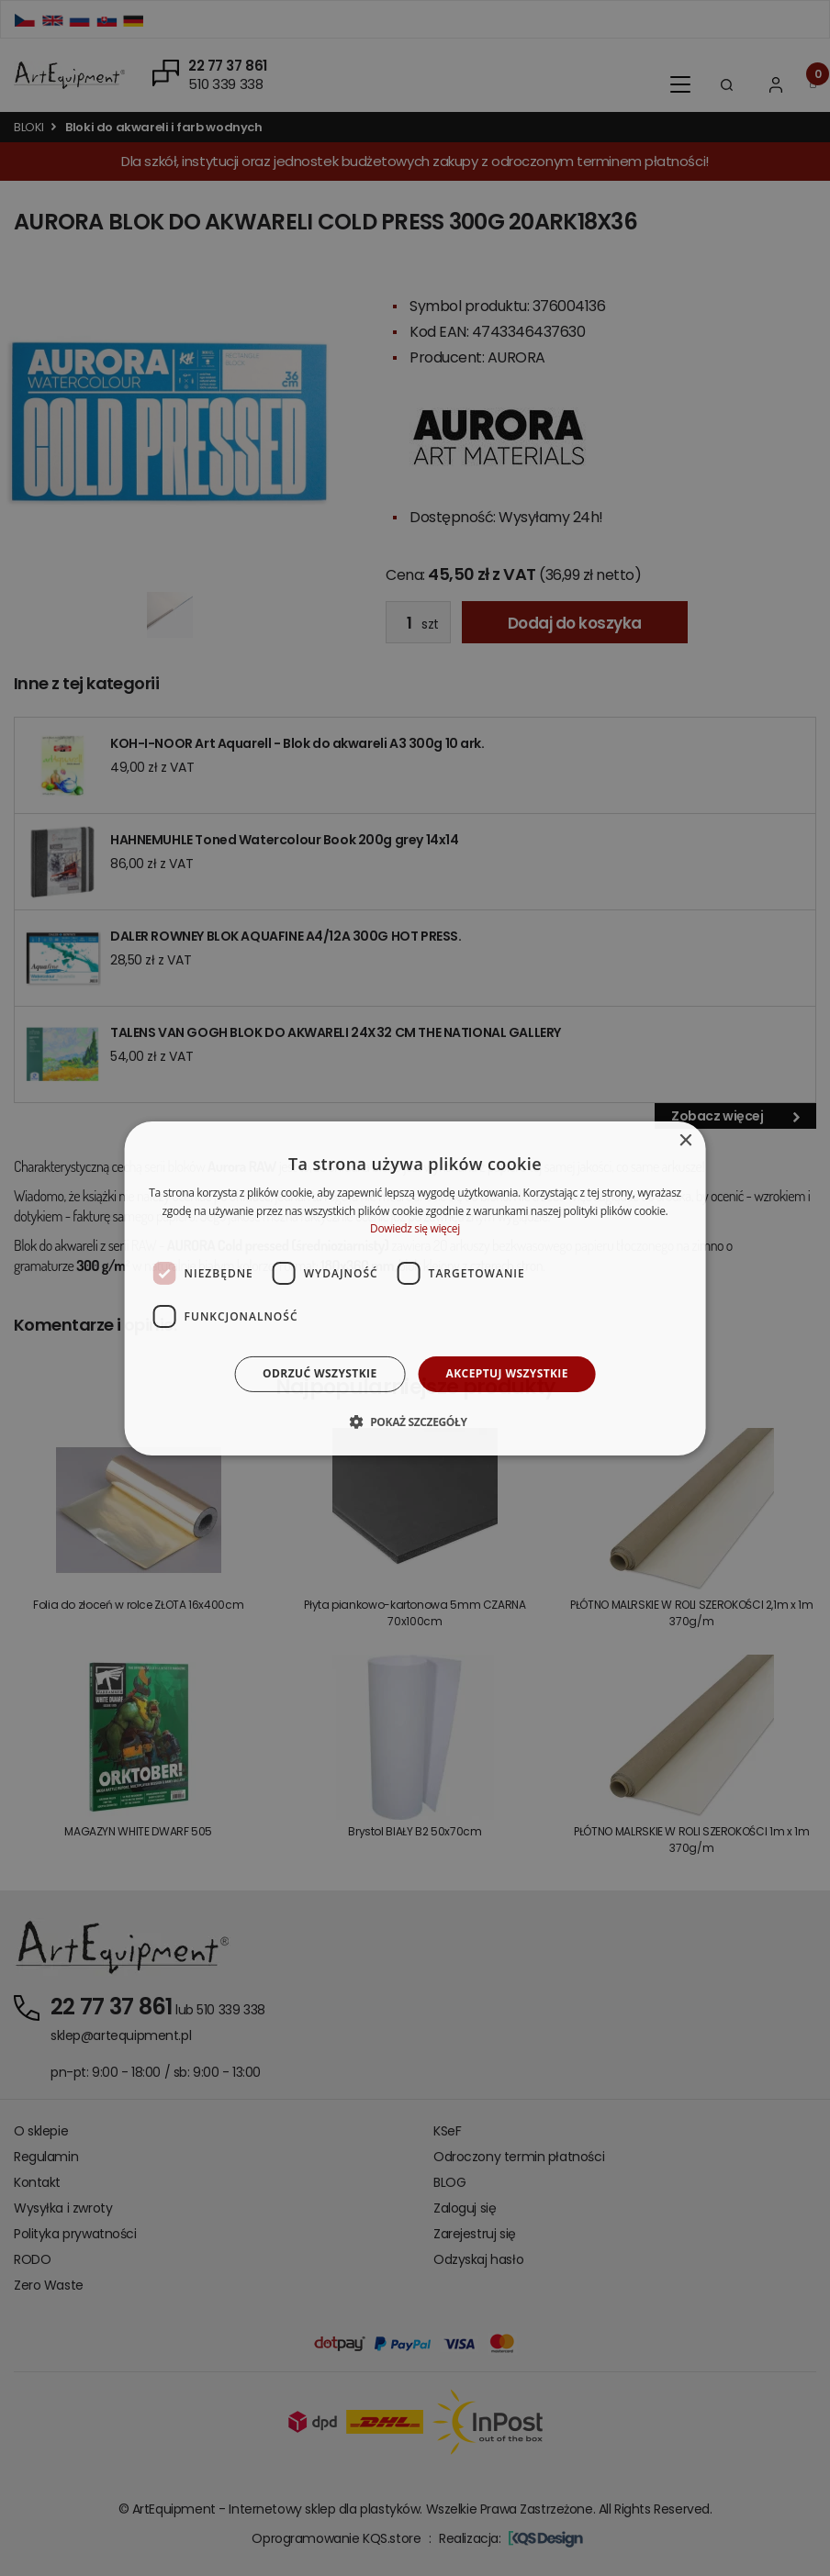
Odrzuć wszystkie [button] (319, 1373)
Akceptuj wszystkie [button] (507, 1373)
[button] (414, 1422)
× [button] (684, 1140)
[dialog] (415, 1288)
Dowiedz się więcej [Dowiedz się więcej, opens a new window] (415, 1228)
